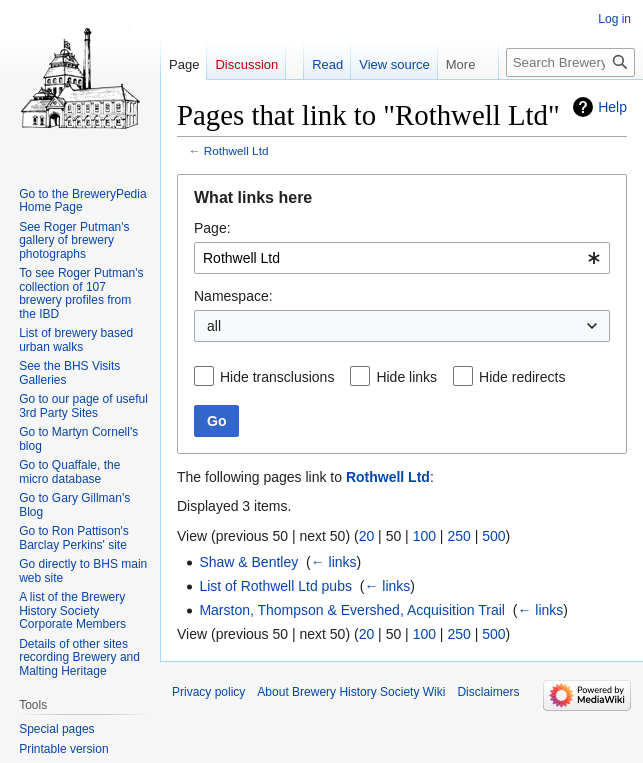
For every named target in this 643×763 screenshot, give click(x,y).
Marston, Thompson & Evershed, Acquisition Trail (352, 610)
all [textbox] (214, 326)
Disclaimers (488, 692)
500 (493, 536)
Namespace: (233, 296)
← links (334, 562)
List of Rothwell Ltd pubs (275, 586)
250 (458, 536)
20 (367, 536)
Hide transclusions (277, 377)
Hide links (406, 377)
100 (424, 536)
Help (612, 107)
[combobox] (402, 258)
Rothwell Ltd (236, 150)
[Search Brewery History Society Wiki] (570, 62)
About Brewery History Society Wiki (351, 692)
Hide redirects (522, 377)
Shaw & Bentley (248, 562)
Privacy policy (208, 692)
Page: (212, 228)
